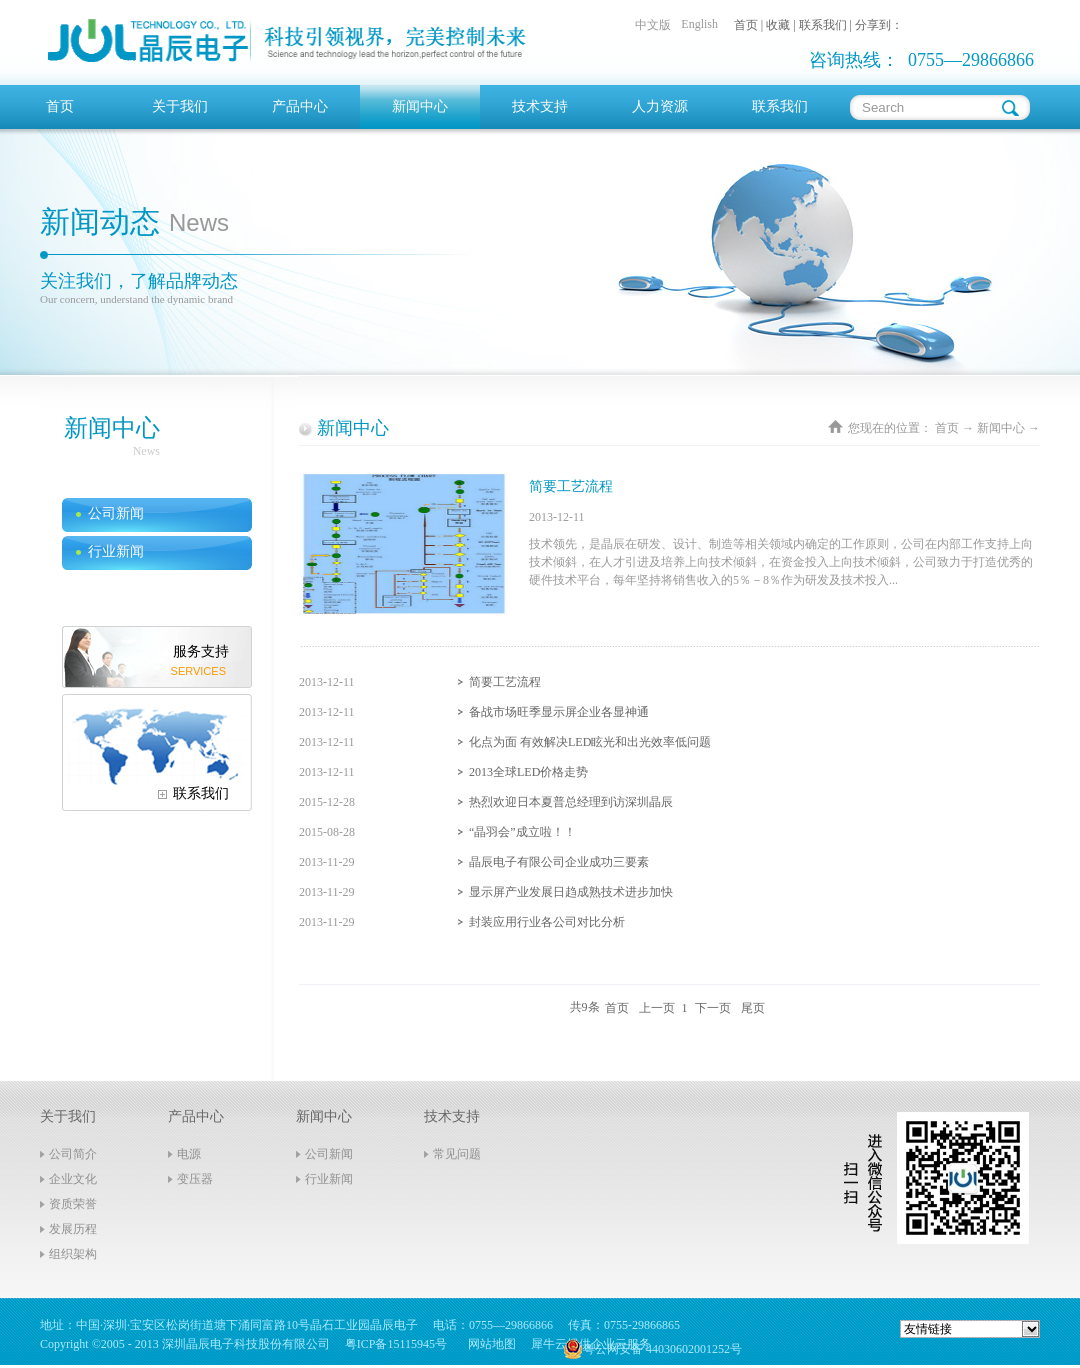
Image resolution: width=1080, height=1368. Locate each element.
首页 (60, 106)
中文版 (653, 25)
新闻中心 (1001, 428)
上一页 (657, 1007)
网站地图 (489, 1344)
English (699, 24)
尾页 (753, 1007)
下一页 (713, 1007)
